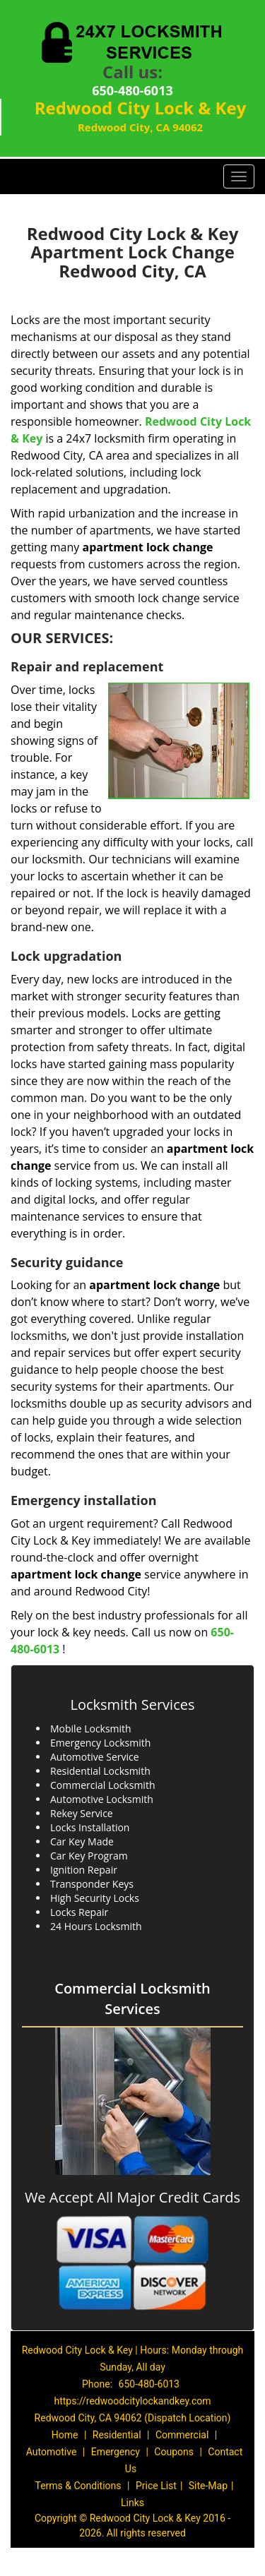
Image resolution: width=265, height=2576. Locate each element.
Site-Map (208, 2485)
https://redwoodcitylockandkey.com (132, 2401)
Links (132, 2502)
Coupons (174, 2451)
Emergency (115, 2451)
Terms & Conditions (78, 2485)
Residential (117, 2434)
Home (65, 2434)
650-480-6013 (132, 90)
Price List (156, 2485)
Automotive (51, 2451)
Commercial (181, 2434)
